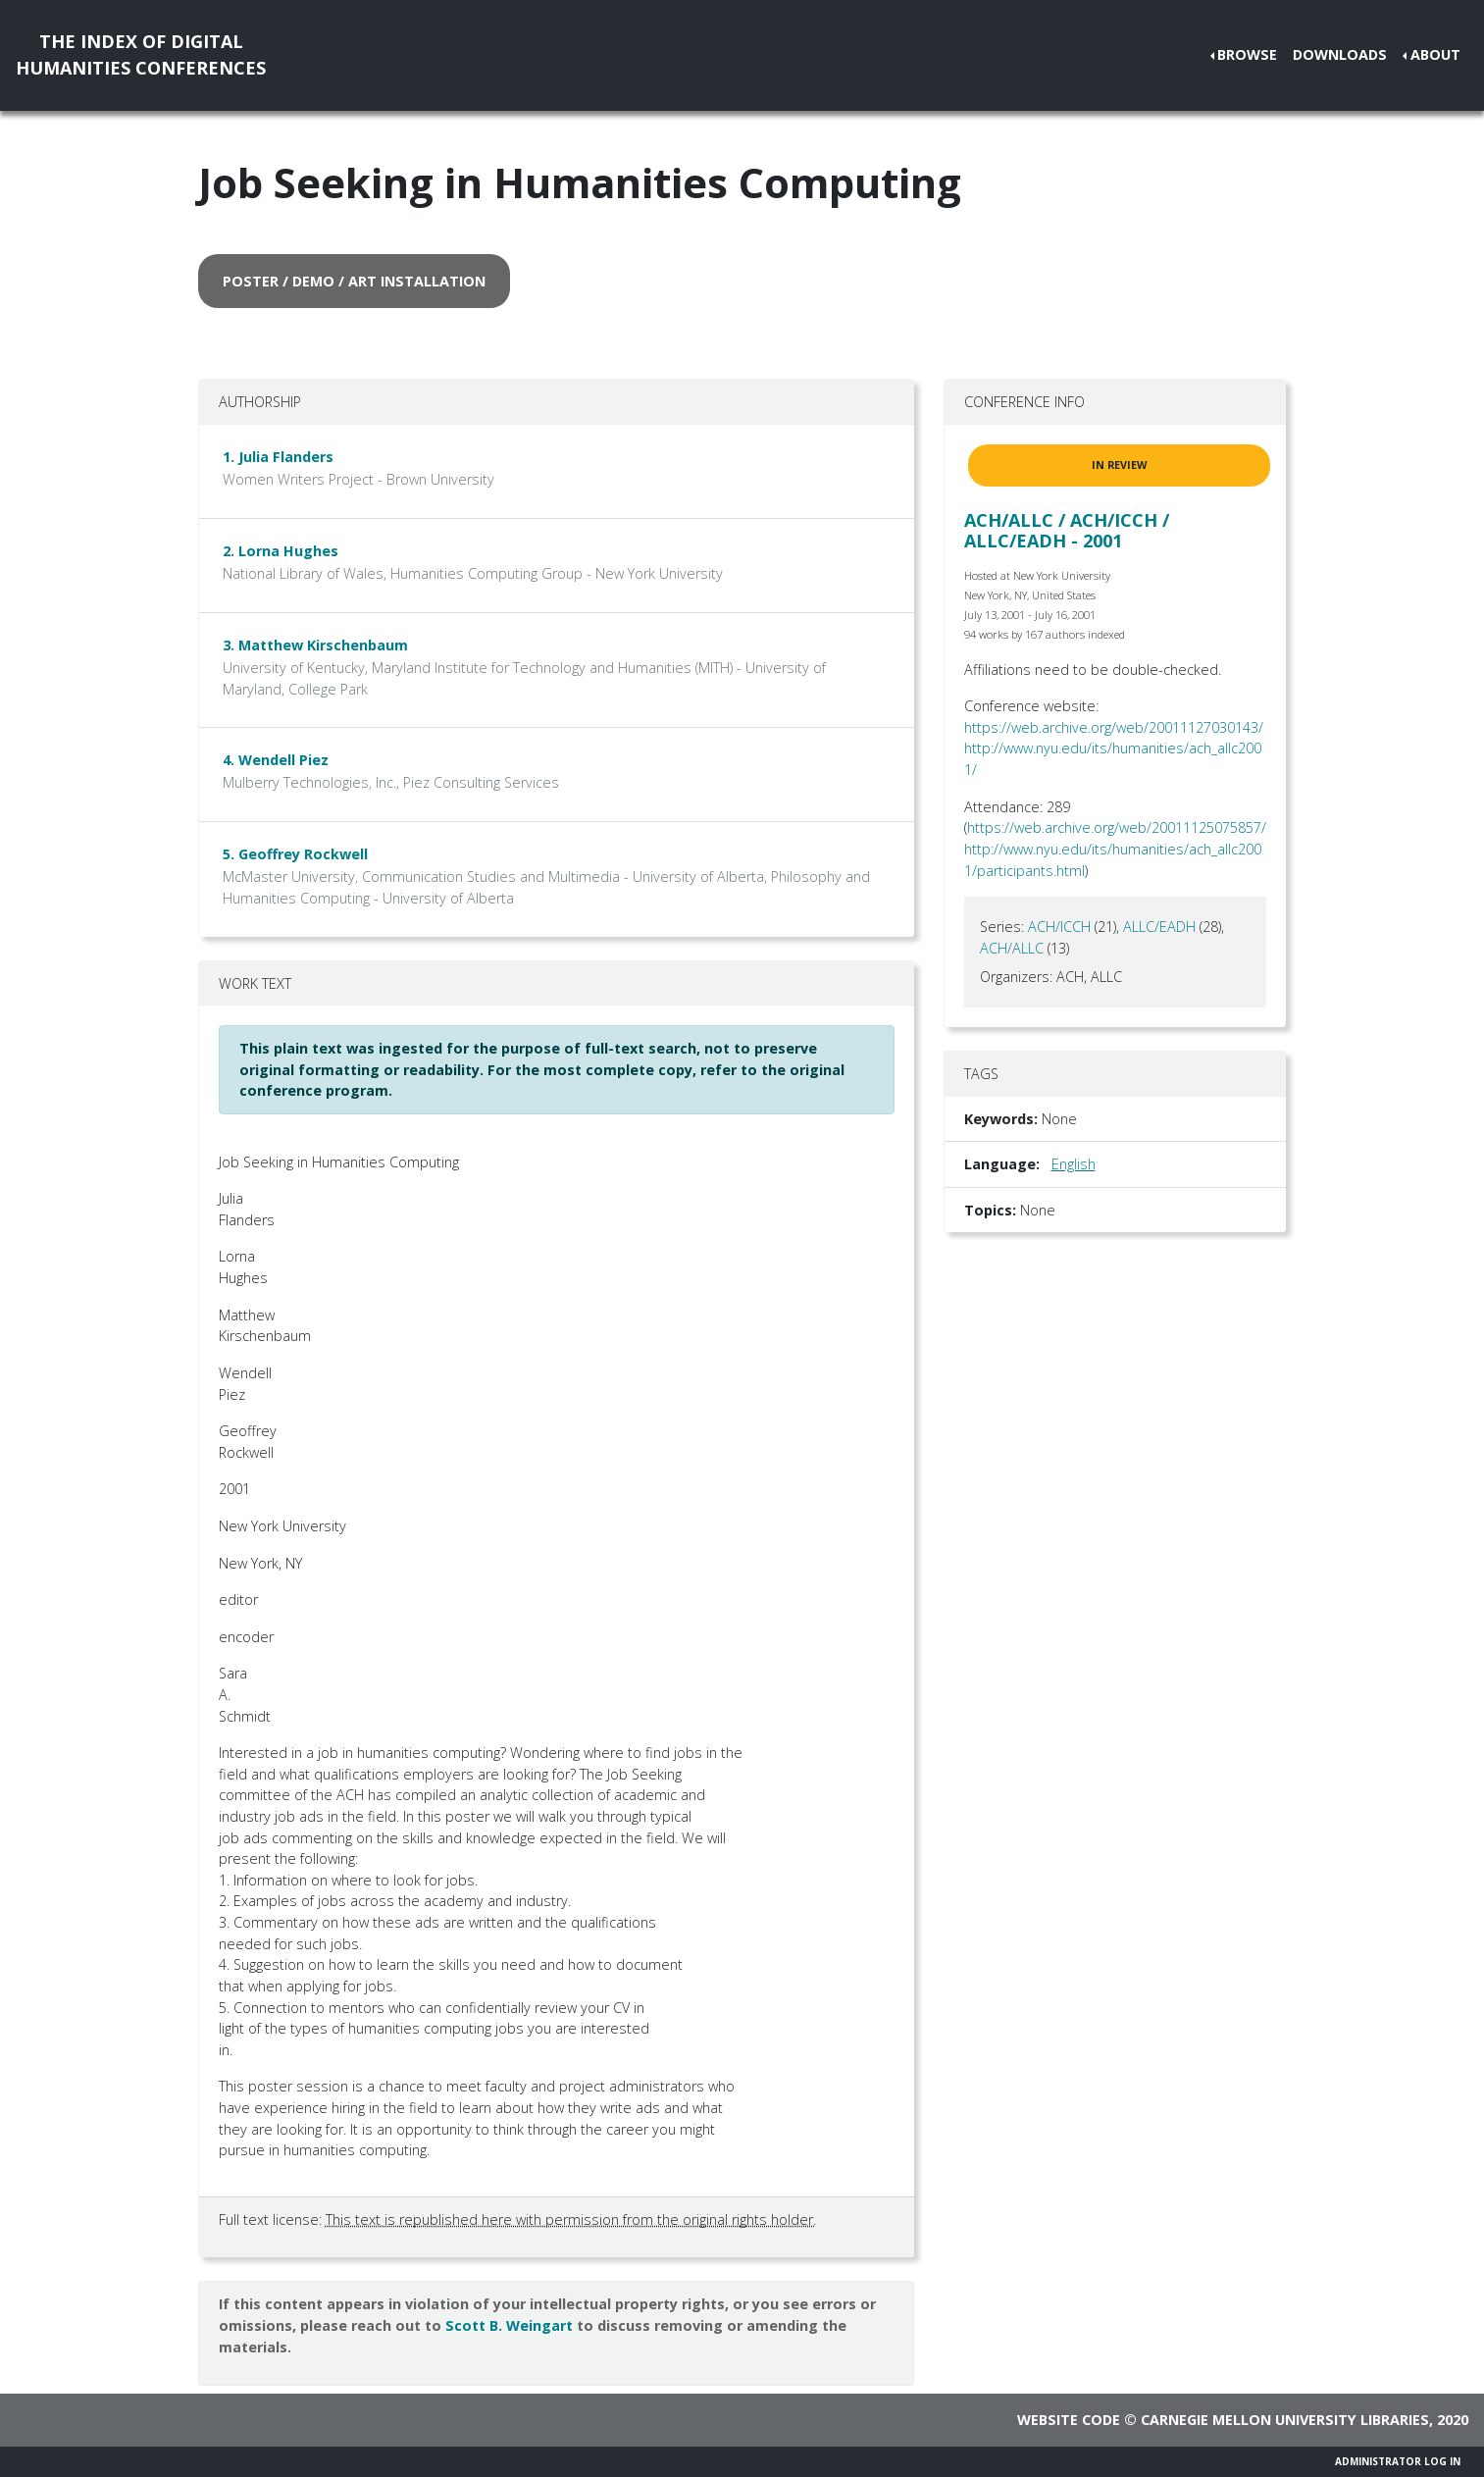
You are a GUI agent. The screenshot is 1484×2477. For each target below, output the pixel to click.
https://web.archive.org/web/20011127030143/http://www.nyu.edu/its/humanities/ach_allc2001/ (1113, 748)
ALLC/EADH (1159, 926)
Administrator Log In (1397, 2461)
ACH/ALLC (1012, 948)
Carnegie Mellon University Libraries (1285, 2419)
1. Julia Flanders (278, 456)
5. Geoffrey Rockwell (295, 854)
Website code (1068, 2419)
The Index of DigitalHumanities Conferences (141, 54)
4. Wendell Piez (276, 759)
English (1073, 1164)
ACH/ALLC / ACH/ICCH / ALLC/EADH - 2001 (1066, 530)
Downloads (1340, 54)
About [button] (1435, 54)
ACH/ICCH (1059, 926)
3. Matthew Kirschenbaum (315, 645)
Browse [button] (1247, 54)
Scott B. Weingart (509, 2325)
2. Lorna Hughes (280, 551)
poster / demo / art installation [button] (354, 281)
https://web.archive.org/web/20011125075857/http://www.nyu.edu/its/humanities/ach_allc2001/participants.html (1115, 848)
